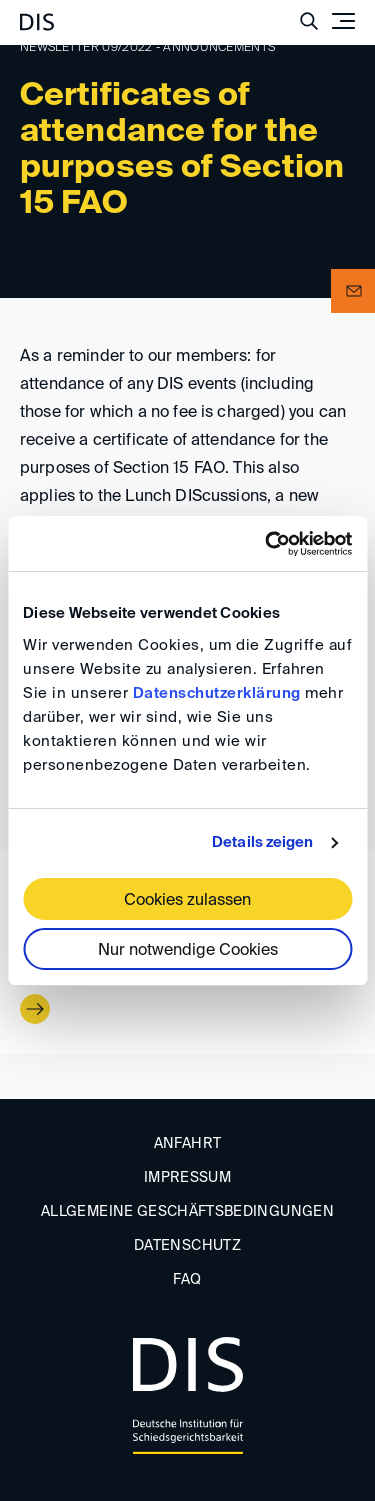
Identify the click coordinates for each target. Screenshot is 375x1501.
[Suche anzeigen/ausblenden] (309, 21)
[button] (353, 291)
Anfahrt (187, 1144)
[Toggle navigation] (343, 21)
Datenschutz (187, 1246)
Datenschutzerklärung (217, 693)
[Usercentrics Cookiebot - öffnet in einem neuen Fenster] (267, 544)
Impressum (187, 1178)
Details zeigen (262, 842)
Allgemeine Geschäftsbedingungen (187, 1212)
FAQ (187, 1280)
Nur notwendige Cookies (188, 951)
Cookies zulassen (187, 901)
